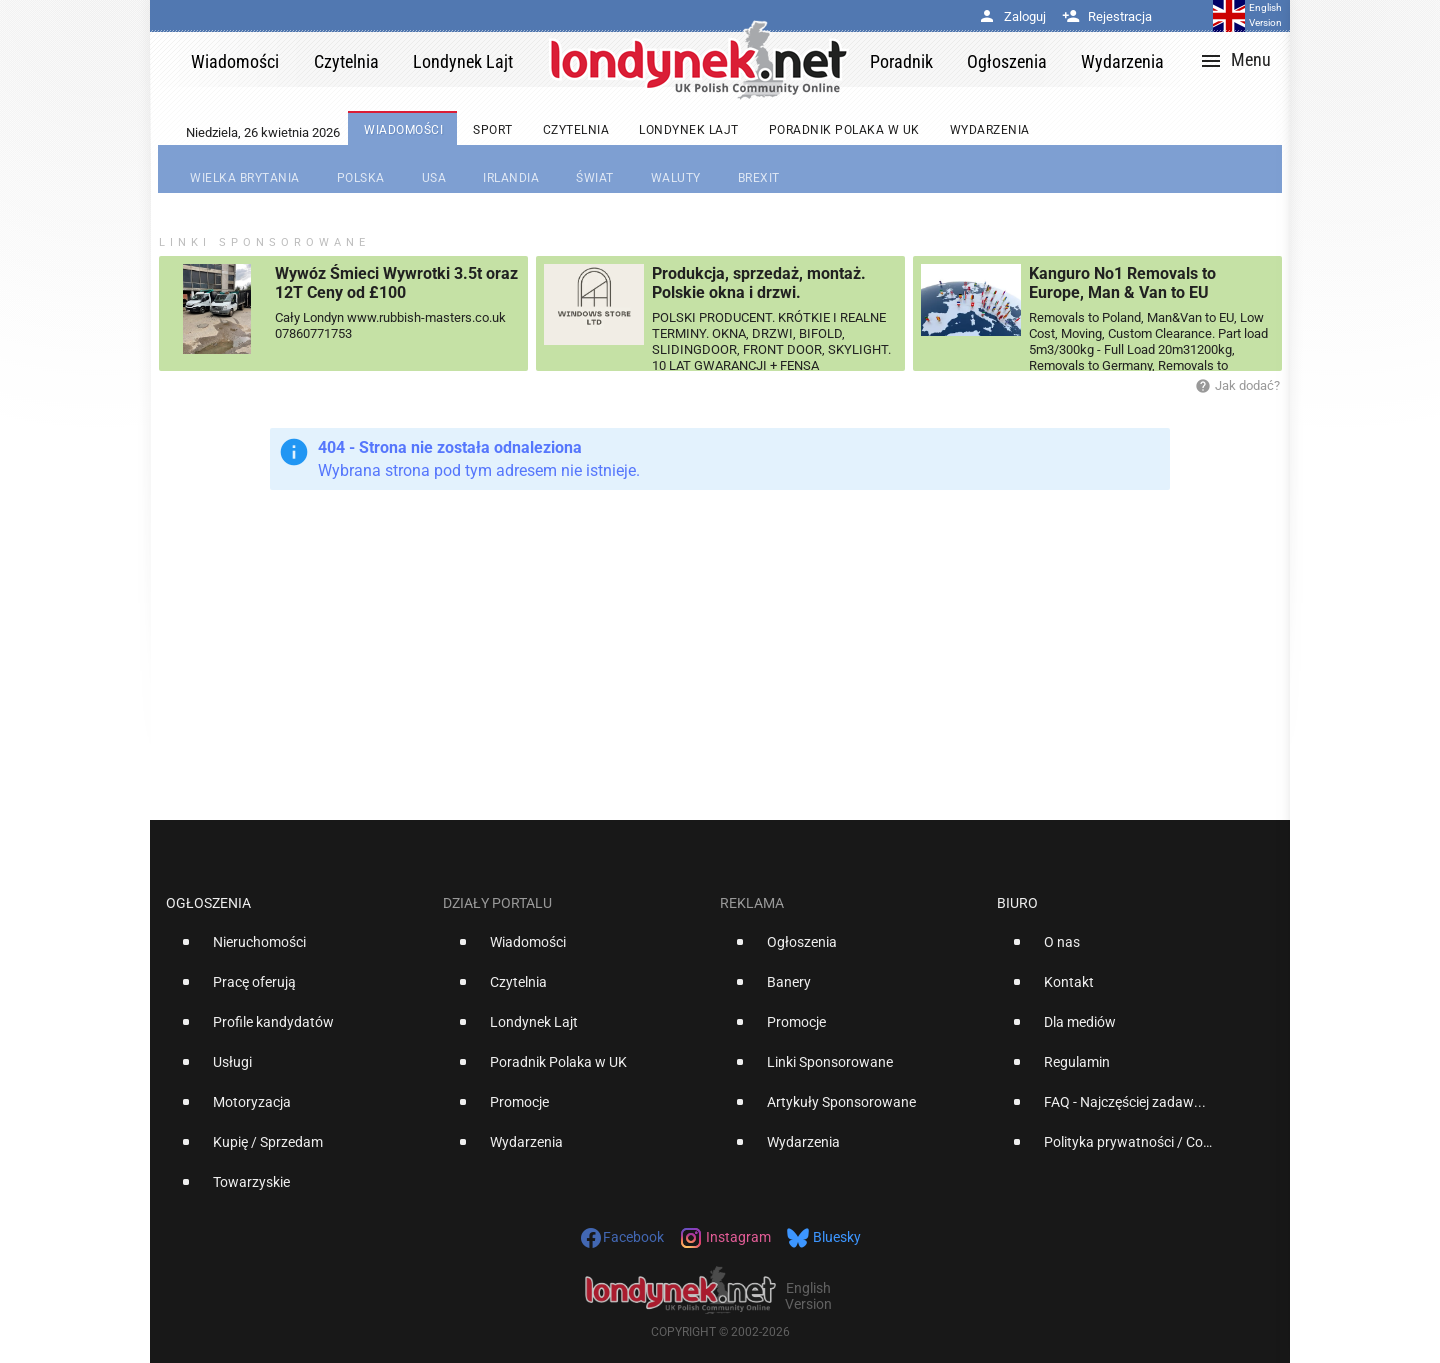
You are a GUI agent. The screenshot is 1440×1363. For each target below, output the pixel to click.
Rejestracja (1107, 16)
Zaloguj (1012, 16)
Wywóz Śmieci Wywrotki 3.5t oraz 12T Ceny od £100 (396, 283)
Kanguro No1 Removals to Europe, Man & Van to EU (1122, 283)
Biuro (1017, 903)
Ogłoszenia (208, 903)
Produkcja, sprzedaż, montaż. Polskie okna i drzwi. (759, 283)
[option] (296, 950)
